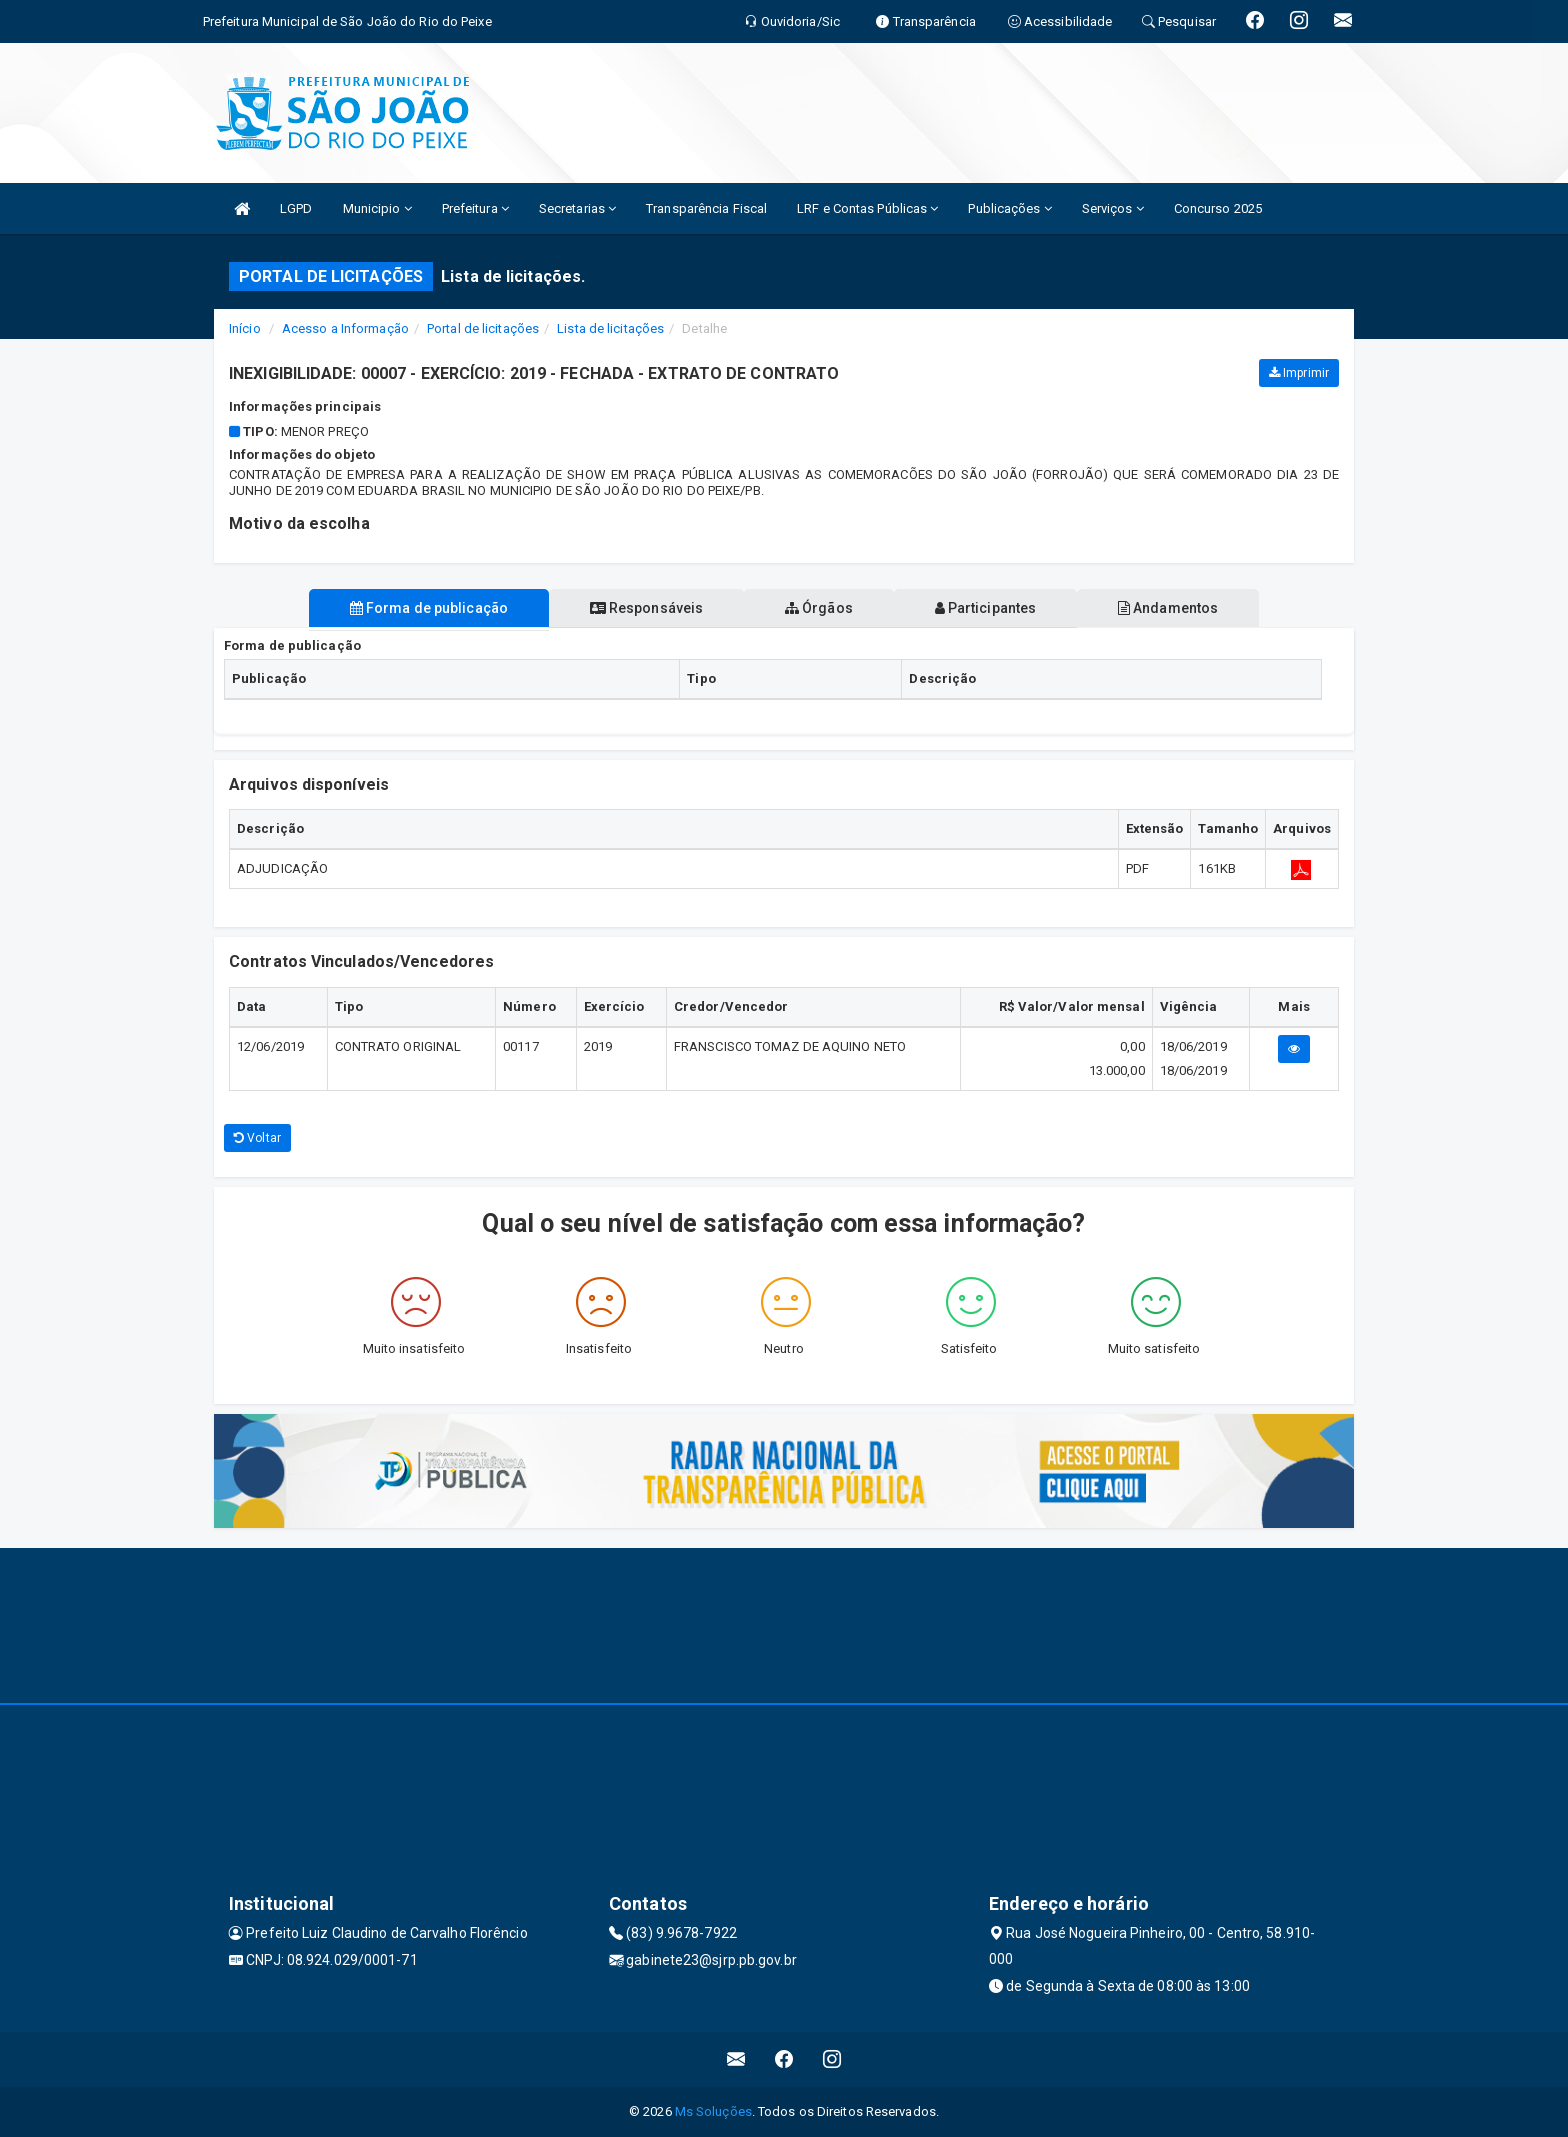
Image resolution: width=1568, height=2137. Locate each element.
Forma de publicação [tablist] (424, 608)
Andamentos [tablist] (1172, 608)
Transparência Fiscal (706, 208)
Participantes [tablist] (988, 608)
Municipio (377, 208)
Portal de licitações (483, 328)
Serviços (1113, 208)
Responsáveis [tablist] (644, 608)
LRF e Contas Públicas (867, 208)
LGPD (296, 208)
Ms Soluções (713, 2111)
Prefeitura (475, 208)
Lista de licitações (610, 328)
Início (245, 328)
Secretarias (577, 208)
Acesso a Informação (345, 328)
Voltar (257, 1138)
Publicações (1009, 208)
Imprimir (1299, 373)
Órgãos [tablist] (819, 608)
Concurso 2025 (1218, 208)
